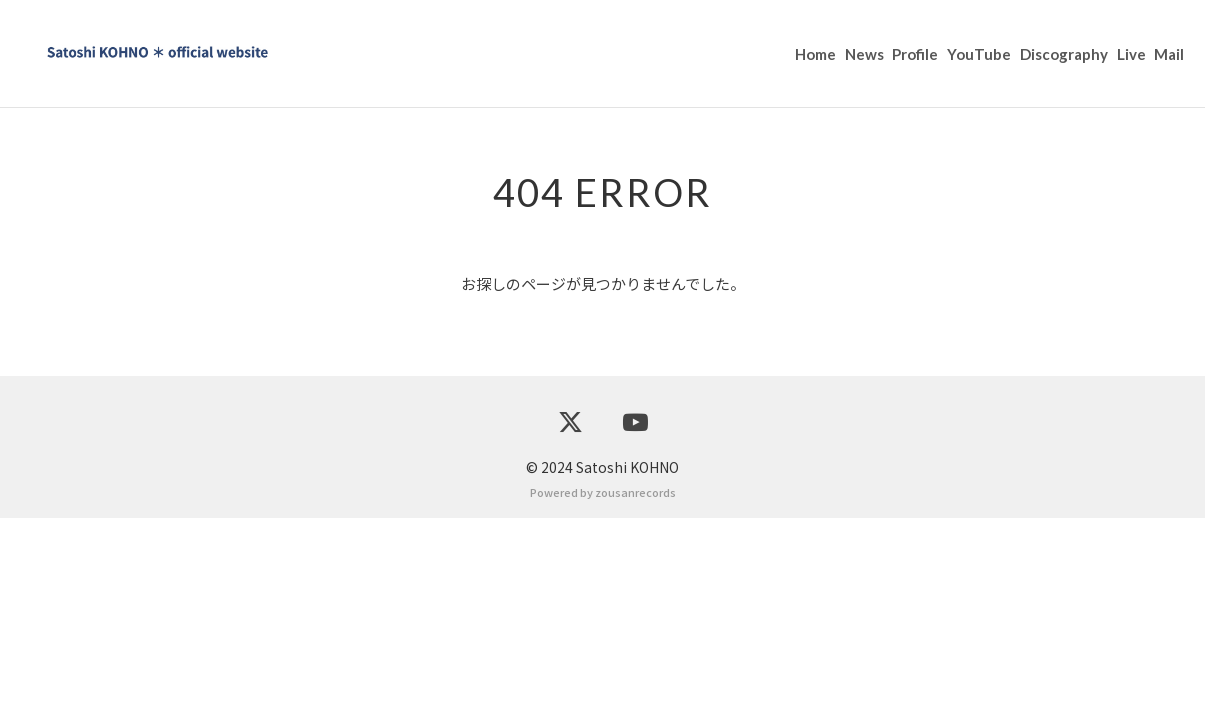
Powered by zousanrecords (603, 694)
